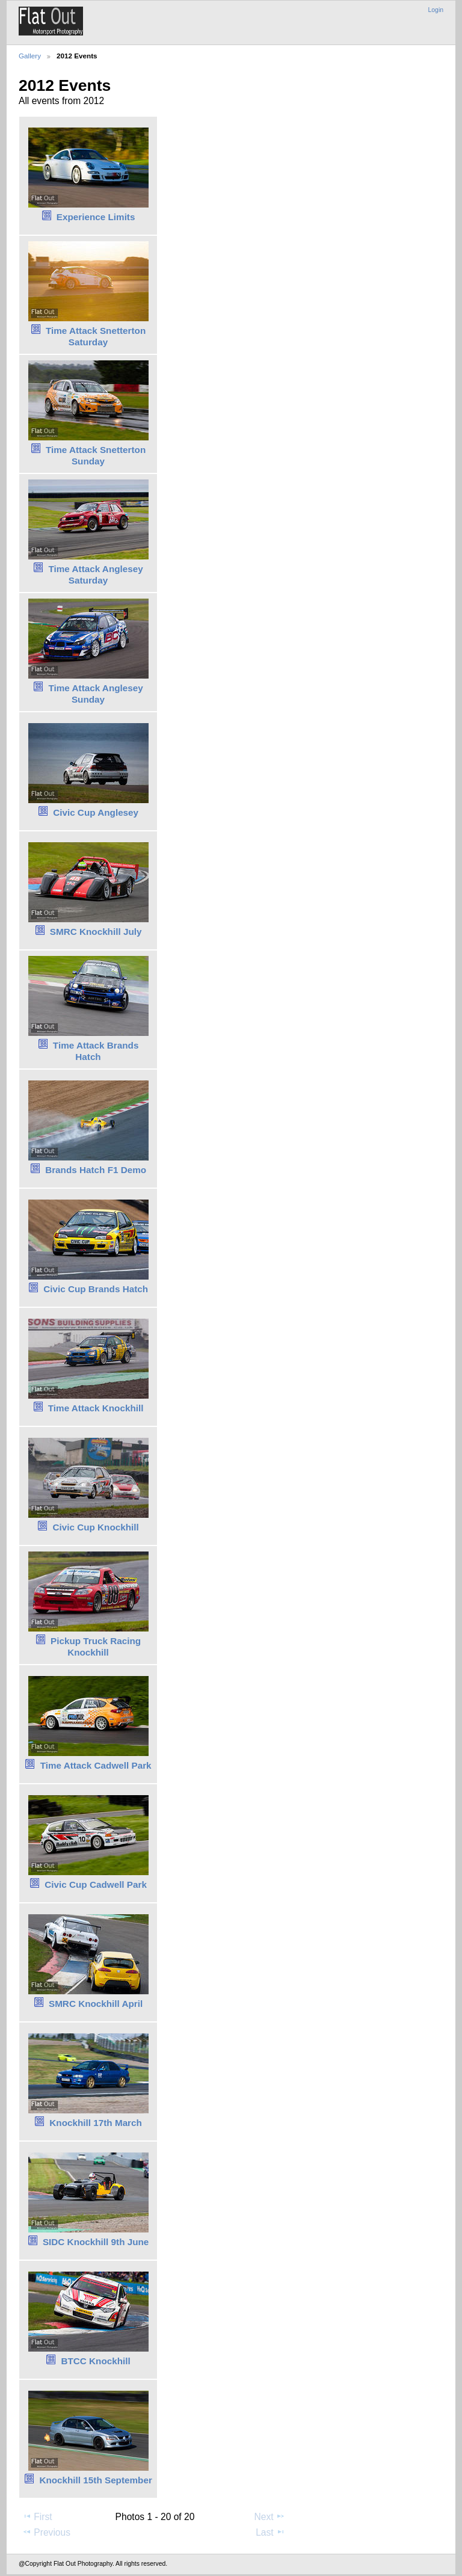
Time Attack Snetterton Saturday (96, 336)
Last (270, 2532)
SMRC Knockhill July (96, 931)
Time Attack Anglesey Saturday (96, 574)
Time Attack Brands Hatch (96, 1051)
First (37, 2516)
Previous (46, 2532)
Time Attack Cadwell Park (96, 1765)
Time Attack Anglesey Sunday (96, 693)
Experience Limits (96, 217)
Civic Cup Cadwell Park (96, 1884)
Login (435, 10)
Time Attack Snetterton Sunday (96, 455)
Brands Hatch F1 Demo (95, 1170)
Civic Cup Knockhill (95, 1527)
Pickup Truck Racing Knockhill (96, 1646)
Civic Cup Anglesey (95, 812)
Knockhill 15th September (95, 2480)
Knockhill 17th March (95, 2123)
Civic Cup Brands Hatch (95, 1289)
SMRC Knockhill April (96, 2003)
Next (269, 2516)
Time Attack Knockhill (96, 1408)
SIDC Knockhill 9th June (96, 2242)
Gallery (30, 56)
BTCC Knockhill (95, 2361)
